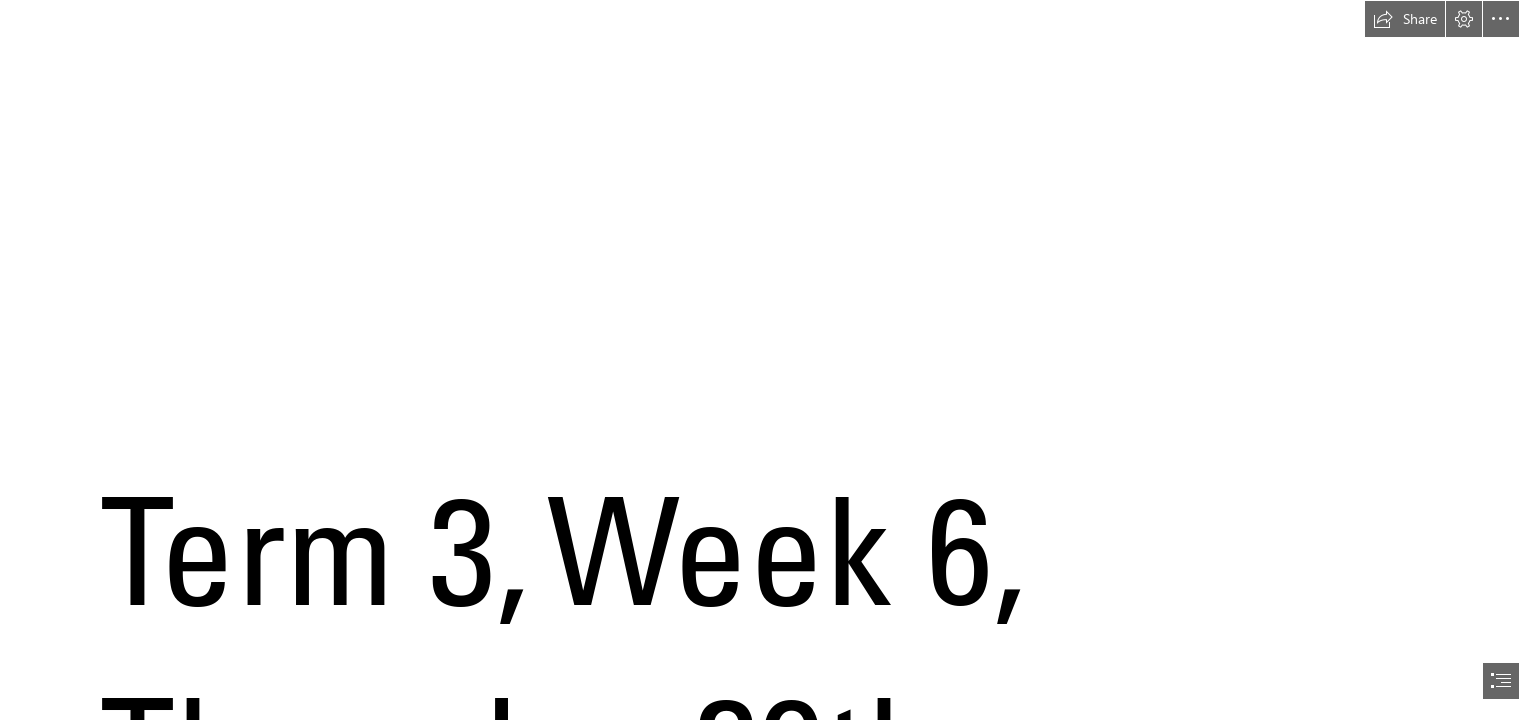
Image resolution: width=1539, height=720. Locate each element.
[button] (1405, 19)
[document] (769, 360)
